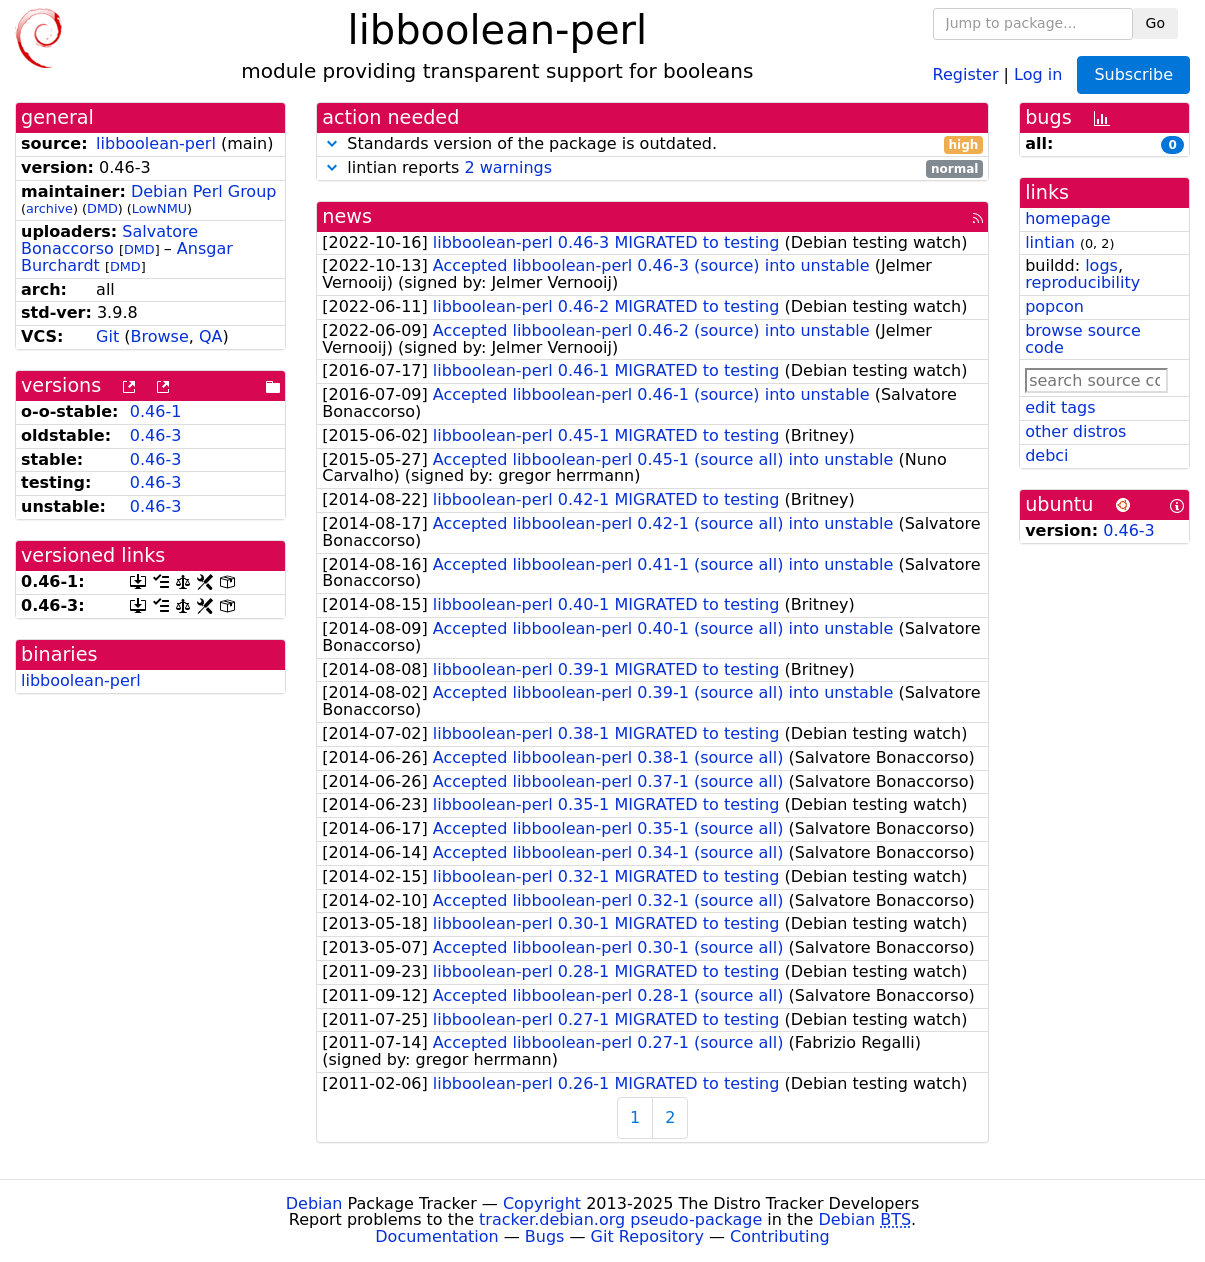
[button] (332, 143)
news (347, 216)
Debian (314, 1203)
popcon (1054, 306)
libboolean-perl (156, 143)
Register (966, 73)
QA (211, 336)
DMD (102, 208)
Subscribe (1133, 74)
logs (1101, 265)
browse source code (1083, 339)
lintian (1050, 242)
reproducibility (1082, 282)
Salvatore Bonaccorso (109, 240)
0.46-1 (156, 411)
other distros (1075, 431)
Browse (160, 336)
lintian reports (652, 168)
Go (1155, 23)
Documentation (436, 1236)
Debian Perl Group (204, 191)
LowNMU (159, 208)
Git (107, 336)
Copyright (542, 1203)
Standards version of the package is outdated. (652, 144)
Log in (1038, 73)
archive (49, 208)
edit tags (1060, 407)
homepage (1067, 218)
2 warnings (508, 167)
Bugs (545, 1236)
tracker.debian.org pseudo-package (620, 1219)
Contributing (780, 1236)
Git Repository (647, 1236)
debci (1046, 455)
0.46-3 (156, 435)
